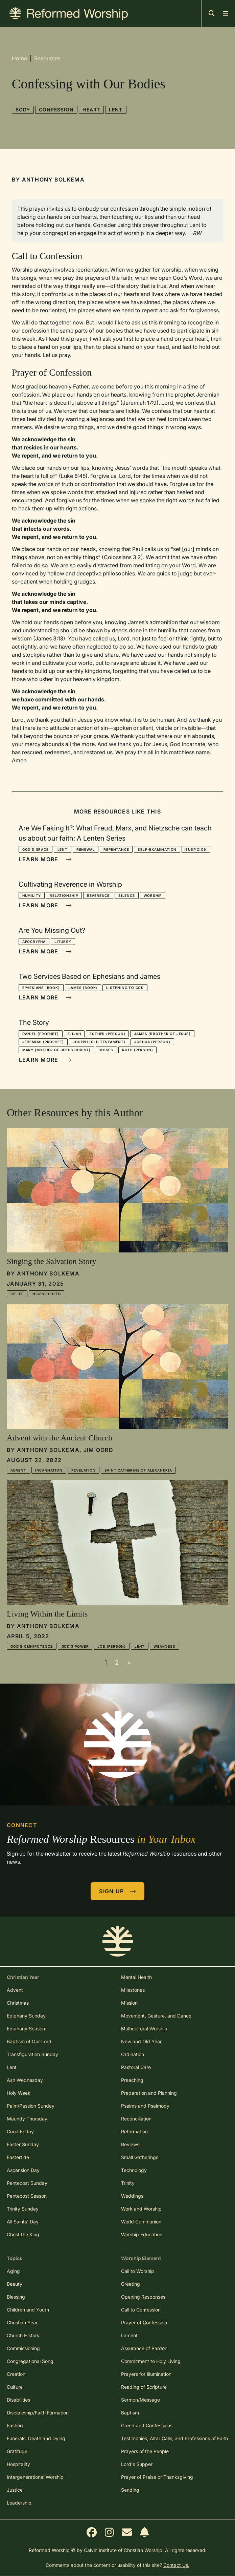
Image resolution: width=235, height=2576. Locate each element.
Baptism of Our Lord (29, 2041)
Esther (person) (107, 1034)
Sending (130, 2490)
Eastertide (18, 2157)
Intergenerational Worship (35, 2477)
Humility (31, 895)
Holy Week (18, 2093)
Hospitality (18, 2464)
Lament (129, 2335)
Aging (13, 2271)
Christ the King (23, 2234)
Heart (91, 109)
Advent (18, 1470)
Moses (106, 1050)
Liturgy (62, 941)
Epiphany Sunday (26, 2016)
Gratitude (17, 2451)
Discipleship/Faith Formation (38, 2412)
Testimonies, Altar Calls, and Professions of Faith (174, 2438)
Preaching (132, 2080)
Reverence (98, 895)
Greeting (130, 2284)
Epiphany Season (26, 2028)
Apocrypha (34, 941)
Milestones (133, 1990)
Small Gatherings (139, 2157)
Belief (17, 1294)
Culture (15, 2387)
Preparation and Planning (149, 2093)
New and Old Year (141, 2041)
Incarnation (49, 1470)
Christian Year (22, 2322)
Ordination (132, 2054)
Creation (16, 2374)
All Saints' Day (23, 2221)
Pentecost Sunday (27, 2183)
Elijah (74, 1034)
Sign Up (117, 1891)
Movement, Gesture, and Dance (156, 2016)
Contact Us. (176, 2565)
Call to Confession (141, 2310)
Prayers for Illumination (146, 2374)
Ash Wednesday (25, 2080)
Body (23, 109)
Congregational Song (30, 2361)
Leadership (19, 2503)
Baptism (130, 2412)
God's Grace (35, 849)
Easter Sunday (23, 2144)
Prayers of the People (145, 2451)
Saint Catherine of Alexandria (138, 1470)
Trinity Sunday (23, 2209)
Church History (23, 2335)
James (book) (83, 988)
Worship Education (141, 2234)
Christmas (18, 2003)
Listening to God (125, 988)
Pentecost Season (27, 2196)
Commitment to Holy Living (151, 2361)
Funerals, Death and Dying (36, 2438)
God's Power (75, 1646)
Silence (126, 895)
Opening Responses (143, 2297)
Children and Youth (28, 2310)
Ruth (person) (137, 1050)
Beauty (14, 2284)
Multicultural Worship (144, 2028)
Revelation (83, 1470)
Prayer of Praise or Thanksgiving (157, 2477)
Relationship (64, 895)
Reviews (130, 2144)
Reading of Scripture (144, 2387)
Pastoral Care (136, 2067)
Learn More (45, 859)
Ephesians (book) (41, 988)
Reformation (134, 2131)
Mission (129, 2003)
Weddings (132, 2196)
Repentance (116, 849)
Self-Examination (157, 849)
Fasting (15, 2425)
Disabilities (18, 2400)
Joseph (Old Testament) (99, 1042)
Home (19, 58)
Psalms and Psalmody (145, 2106)
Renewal (85, 849)
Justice (15, 2490)
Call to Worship (137, 2271)
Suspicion (196, 849)
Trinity (128, 2183)
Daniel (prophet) (40, 1034)
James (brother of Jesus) (162, 1034)
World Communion (141, 2221)
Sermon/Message (140, 2400)
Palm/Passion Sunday (30, 2106)
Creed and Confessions (146, 2425)
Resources (47, 58)
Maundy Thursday (27, 2118)
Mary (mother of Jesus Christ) (56, 1050)
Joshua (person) (152, 1042)
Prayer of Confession (144, 2322)
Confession (56, 109)
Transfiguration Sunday (32, 2054)
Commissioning (23, 2348)
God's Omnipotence (31, 1646)
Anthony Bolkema (53, 179)
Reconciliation (136, 2118)
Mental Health (136, 1977)
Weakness (164, 1646)
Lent (115, 109)
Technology (134, 2170)
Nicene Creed (46, 1294)
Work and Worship (141, 2209)
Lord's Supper (136, 2464)
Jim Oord (98, 1450)
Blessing (16, 2297)
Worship (153, 895)
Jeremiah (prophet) (43, 1042)
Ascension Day (23, 2170)
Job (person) (111, 1646)
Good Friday (20, 2131)
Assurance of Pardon (144, 2348)
